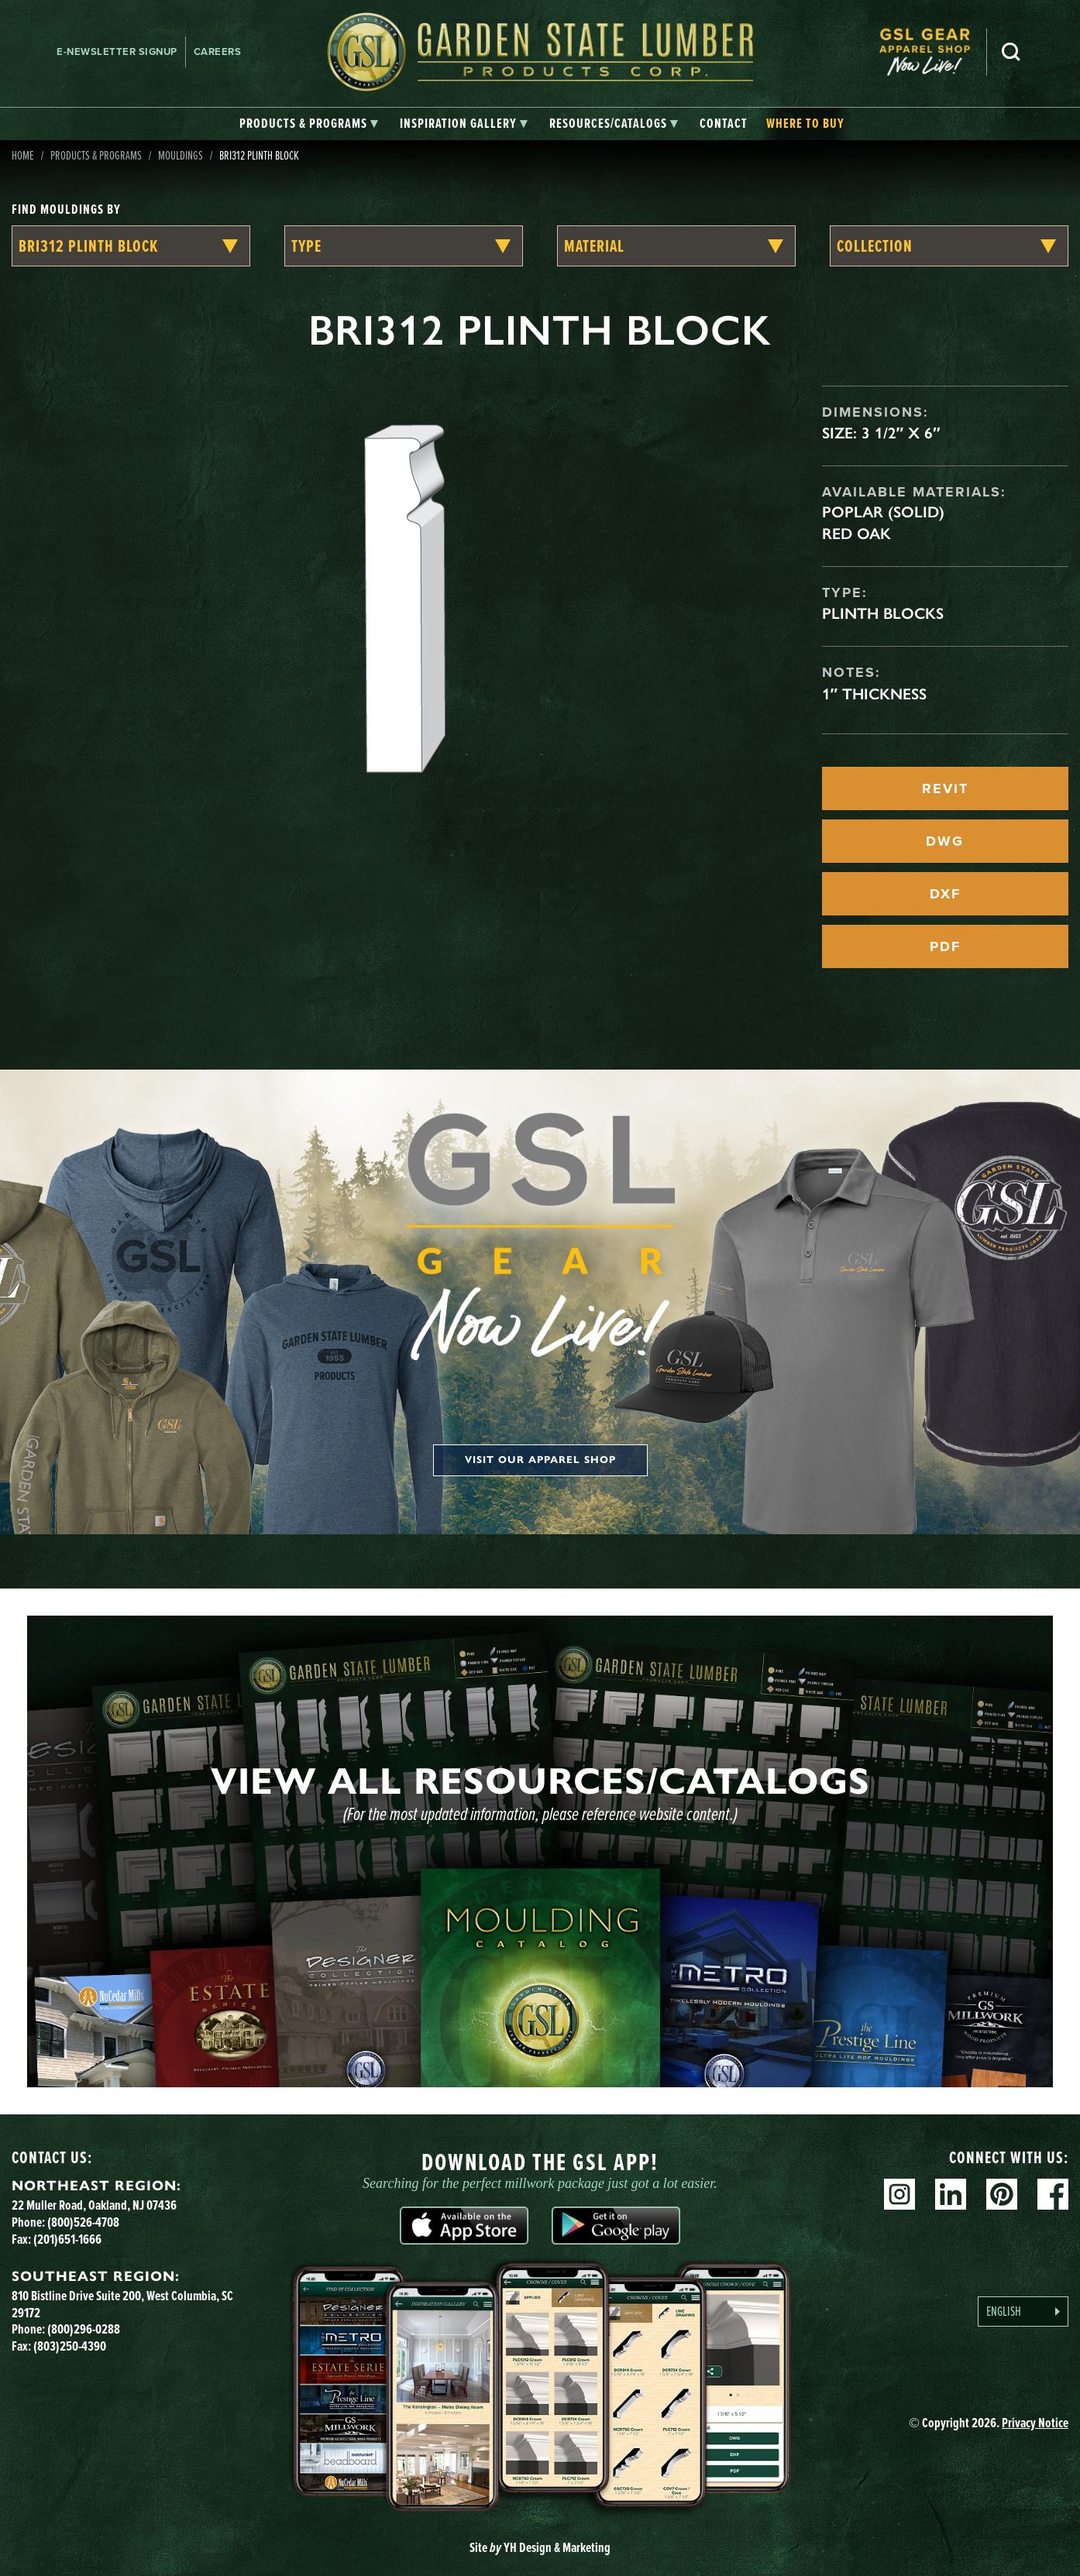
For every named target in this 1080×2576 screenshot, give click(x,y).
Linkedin (950, 2194)
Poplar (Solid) (883, 512)
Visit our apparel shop (540, 1460)
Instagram (899, 2194)
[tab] (309, 124)
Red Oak (856, 533)
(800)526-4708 (83, 2222)
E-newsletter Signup (117, 51)
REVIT (945, 788)
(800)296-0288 (83, 2329)
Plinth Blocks (883, 613)
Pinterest (1001, 2194)
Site (540, 2547)
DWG (945, 841)
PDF (945, 946)
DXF (945, 894)
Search (1011, 51)
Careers (218, 51)
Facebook (1052, 2194)
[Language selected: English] (1023, 2311)
